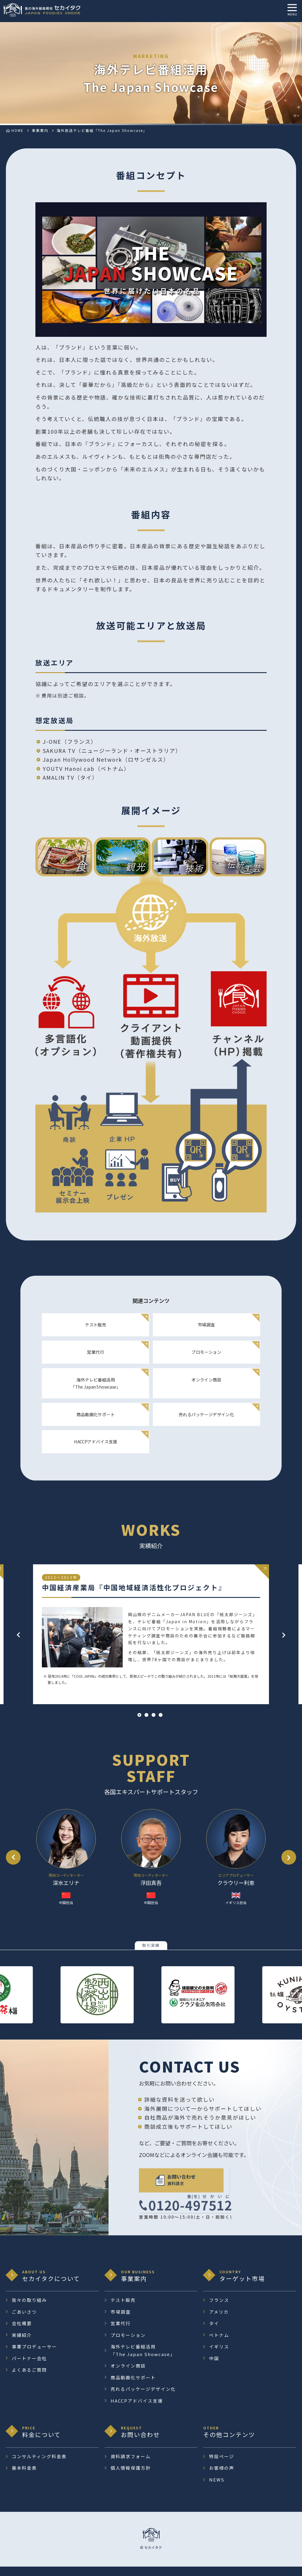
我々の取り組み (29, 2309)
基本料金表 (24, 2477)
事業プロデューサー (34, 2356)
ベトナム (219, 2344)
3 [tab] (153, 1724)
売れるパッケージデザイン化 (204, 1421)
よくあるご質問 (29, 2379)
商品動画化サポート (98, 1421)
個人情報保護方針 (131, 2477)
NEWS (216, 2489)
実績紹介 (22, 2344)
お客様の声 (221, 2477)
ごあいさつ (24, 2321)
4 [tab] (161, 1724)
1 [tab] (139, 1724)
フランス (219, 2309)
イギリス (219, 2356)
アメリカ (219, 2321)
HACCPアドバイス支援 (98, 1448)
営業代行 (98, 1359)
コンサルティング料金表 (39, 2465)
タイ (214, 2333)
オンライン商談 (204, 1387)
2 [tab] (146, 1724)
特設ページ (221, 2465)
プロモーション (204, 1359)
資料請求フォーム (131, 2465)
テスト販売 (98, 1332)
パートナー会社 (29, 2367)
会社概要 (22, 2333)
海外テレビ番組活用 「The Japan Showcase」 (98, 1390)
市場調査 (203, 1332)
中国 (214, 2367)
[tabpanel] (151, 1643)
